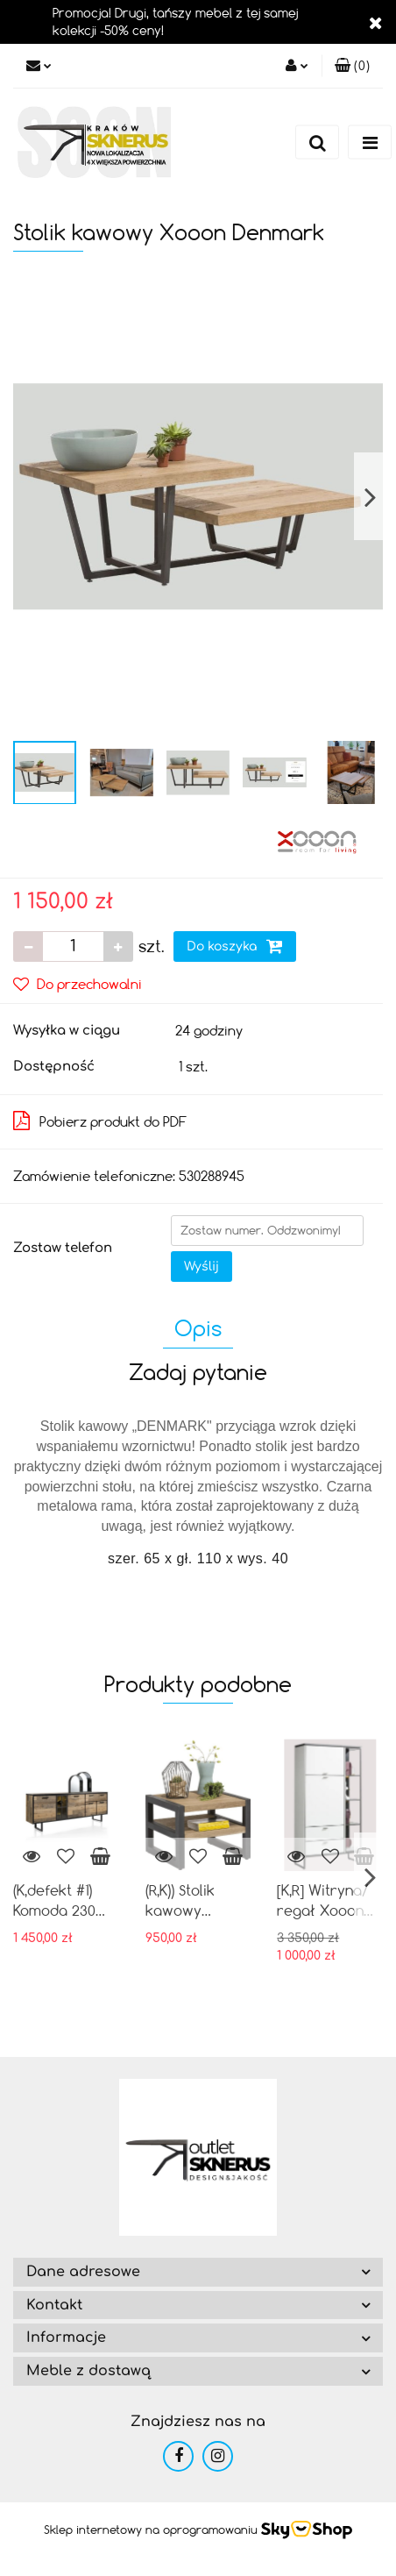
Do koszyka (235, 946)
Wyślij (201, 1266)
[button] (352, 66)
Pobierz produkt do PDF (100, 1120)
